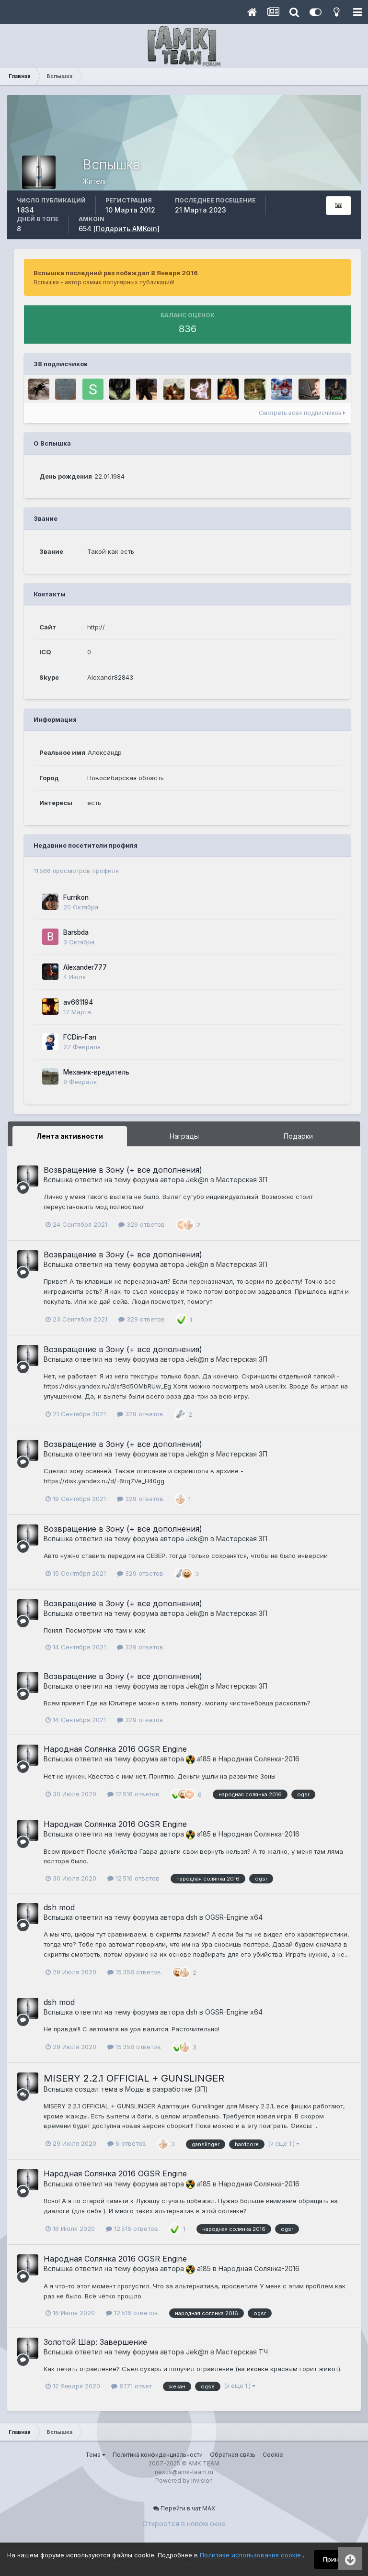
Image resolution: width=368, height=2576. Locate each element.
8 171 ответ (131, 2386)
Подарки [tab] (298, 1136)
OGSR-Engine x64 (234, 1917)
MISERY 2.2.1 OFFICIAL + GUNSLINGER (134, 2078)
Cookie (273, 2454)
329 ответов (141, 1224)
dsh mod (59, 1907)
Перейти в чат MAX (184, 2508)
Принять (336, 2559)
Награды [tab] (184, 1136)
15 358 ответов (134, 1972)
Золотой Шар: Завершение (95, 2342)
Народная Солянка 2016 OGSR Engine (115, 1749)
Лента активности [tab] (69, 1136)
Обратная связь (232, 2454)
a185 (198, 1759)
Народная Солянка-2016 (258, 1759)
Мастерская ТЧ (242, 2352)
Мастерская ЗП (241, 1180)
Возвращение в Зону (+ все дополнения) (123, 1170)
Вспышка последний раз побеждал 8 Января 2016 (116, 273)
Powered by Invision (184, 2480)
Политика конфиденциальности (158, 2454)
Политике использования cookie (251, 2555)
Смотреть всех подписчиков (302, 412)
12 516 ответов (133, 1794)
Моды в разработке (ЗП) (166, 2089)
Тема (95, 2454)
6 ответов (126, 2143)
